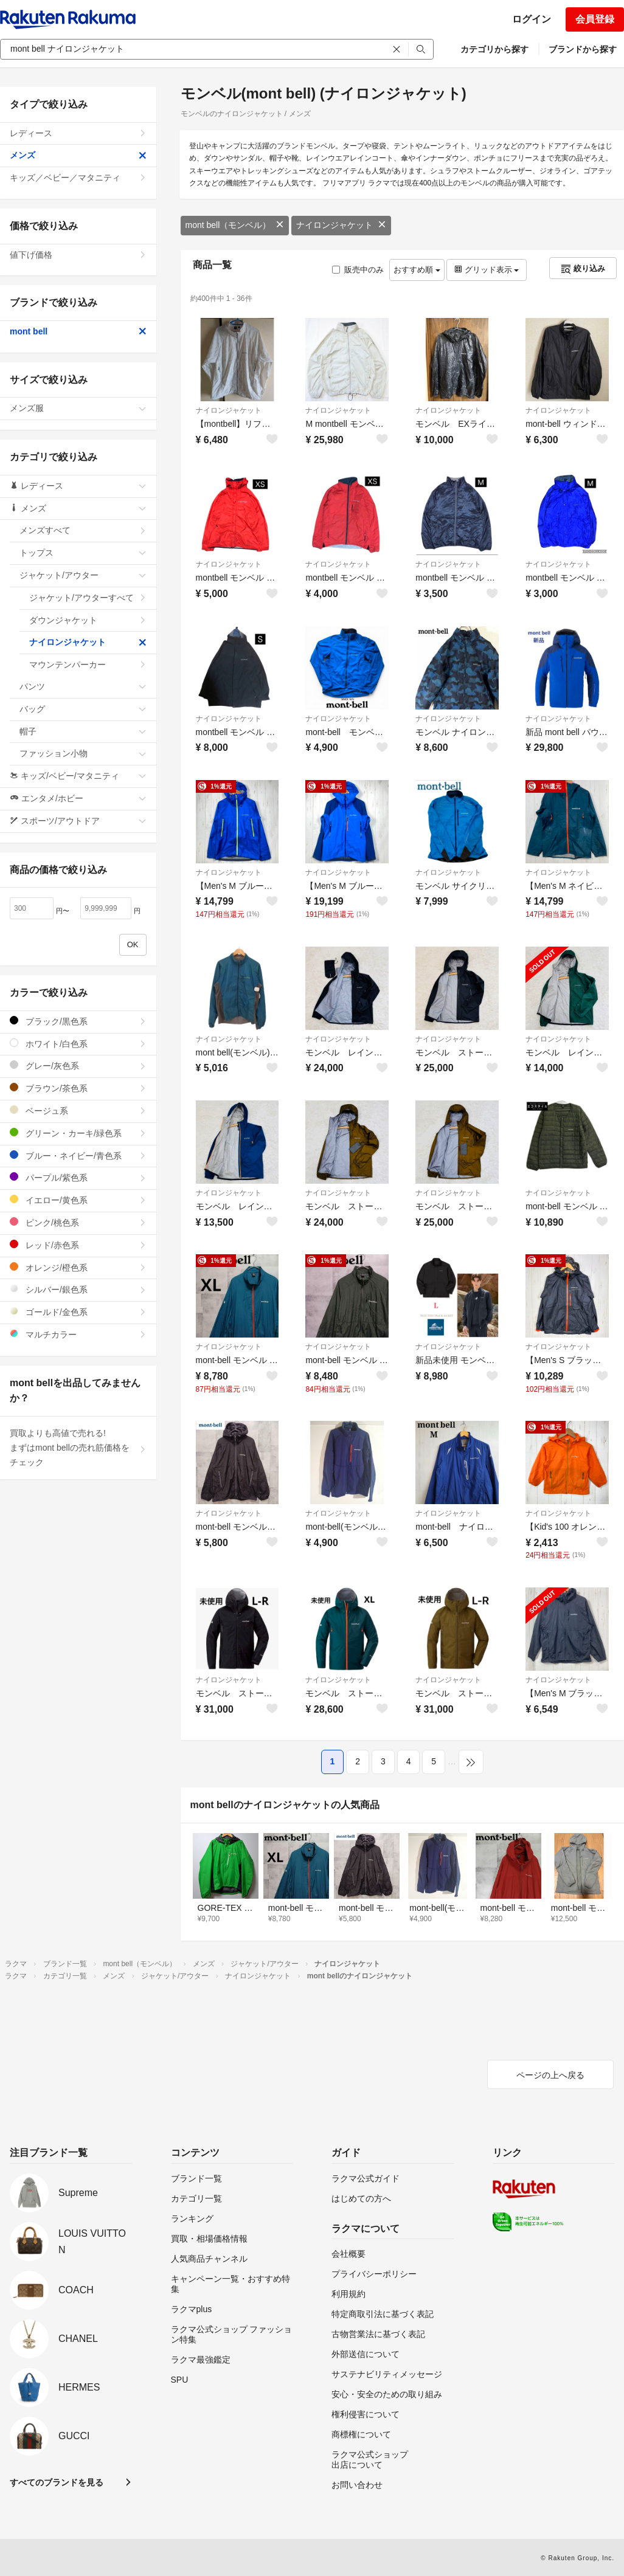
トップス (83, 553)
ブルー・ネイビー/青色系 (78, 1155)
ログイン (531, 19)
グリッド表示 (486, 269)
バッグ (83, 709)
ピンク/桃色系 (78, 1222)
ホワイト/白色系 (78, 1043)
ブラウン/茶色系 (78, 1088)
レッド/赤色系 (78, 1245)
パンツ (83, 686)
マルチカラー (78, 1334)
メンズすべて (83, 530)
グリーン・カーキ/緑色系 (78, 1133)
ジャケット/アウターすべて (88, 598)
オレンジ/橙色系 (78, 1267)
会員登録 (594, 19)
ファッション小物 (83, 753)
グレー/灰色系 (78, 1065)
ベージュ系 (78, 1110)
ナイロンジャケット (341, 225)
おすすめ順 (416, 269)
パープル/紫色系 (78, 1177)
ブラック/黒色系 (78, 1021)
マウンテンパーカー (88, 664)
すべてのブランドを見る (56, 2482)
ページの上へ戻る (550, 2075)
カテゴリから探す (494, 49)
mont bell (78, 331)
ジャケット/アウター (83, 575)
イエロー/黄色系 (78, 1200)
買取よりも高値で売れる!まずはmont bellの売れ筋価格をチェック (78, 1447)
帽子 (83, 731)
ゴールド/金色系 (78, 1312)
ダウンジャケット (88, 620)
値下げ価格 (78, 255)
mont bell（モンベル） (235, 225)
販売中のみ (358, 269)
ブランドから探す (583, 49)
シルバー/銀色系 (78, 1289)
